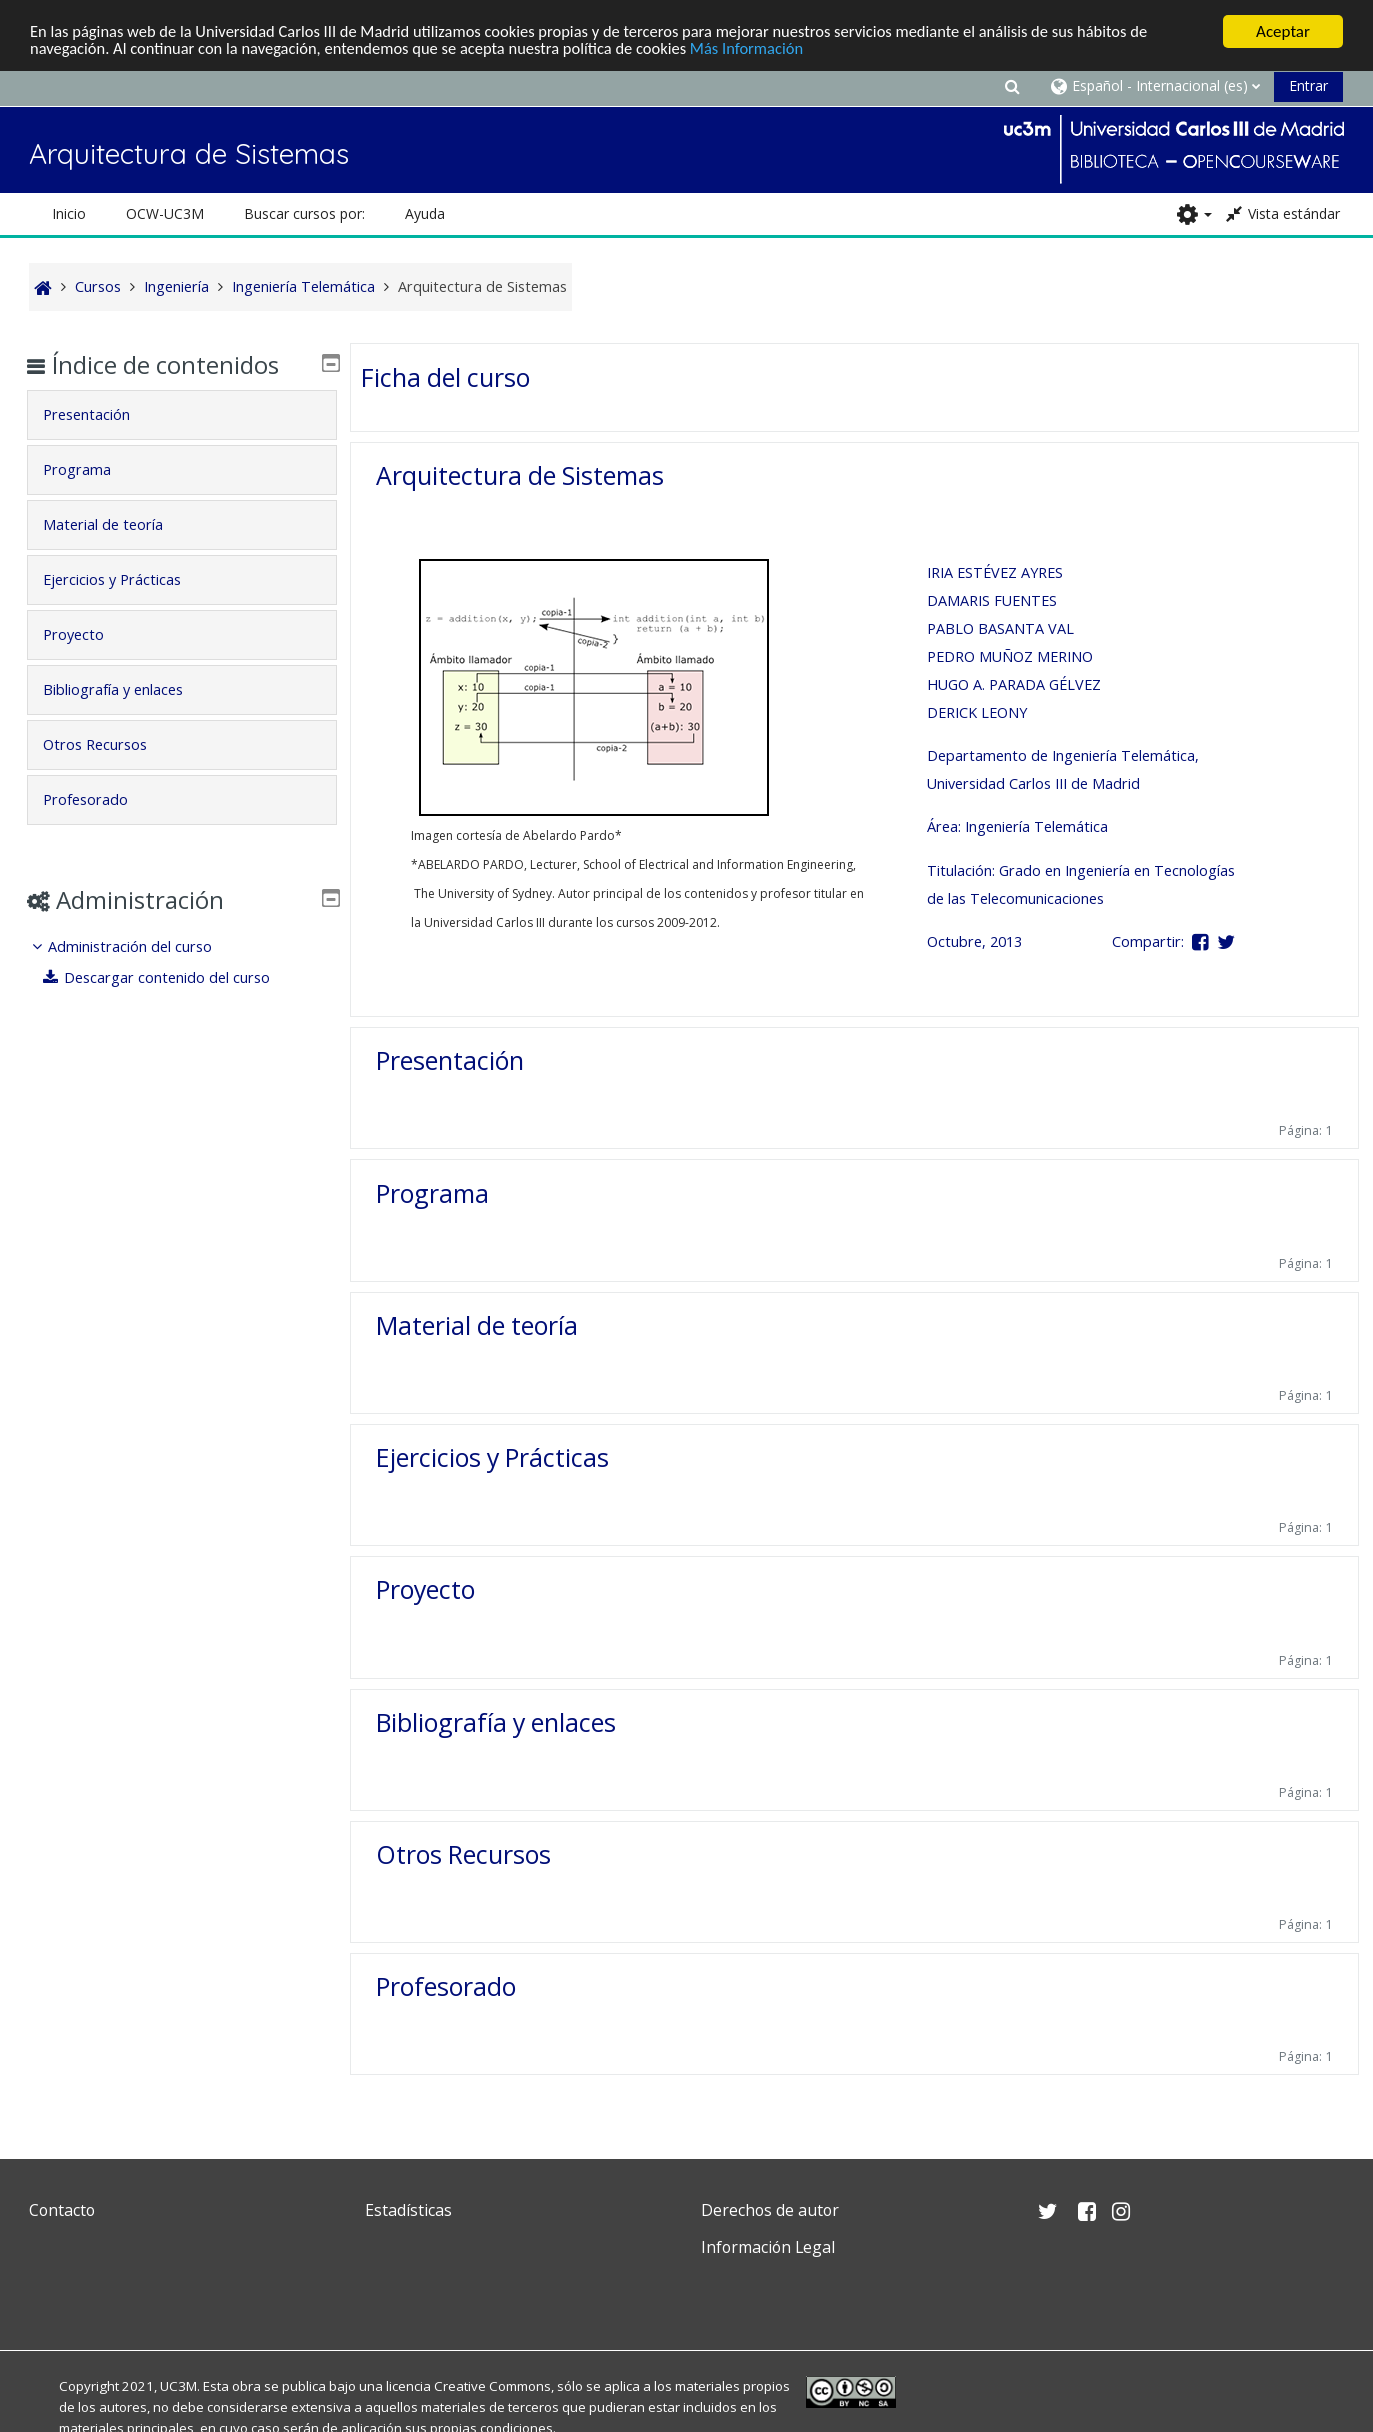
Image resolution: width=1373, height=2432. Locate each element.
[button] (1012, 85)
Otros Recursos (463, 1854)
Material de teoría (477, 1325)
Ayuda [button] (425, 213)
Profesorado (446, 1986)
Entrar (1308, 85)
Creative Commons (492, 2386)
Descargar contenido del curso (172, 977)
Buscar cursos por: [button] (304, 213)
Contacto (62, 2210)
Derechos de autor (770, 2210)
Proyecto (425, 1589)
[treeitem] (181, 962)
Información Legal (768, 2247)
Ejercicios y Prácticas (492, 1457)
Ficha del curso (445, 377)
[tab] (181, 415)
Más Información (769, 49)
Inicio (69, 213)
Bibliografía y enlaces (496, 1722)
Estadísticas (408, 2210)
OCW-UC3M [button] (165, 213)
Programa (432, 1193)
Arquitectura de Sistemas (520, 475)
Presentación (450, 1060)
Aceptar (1283, 31)
